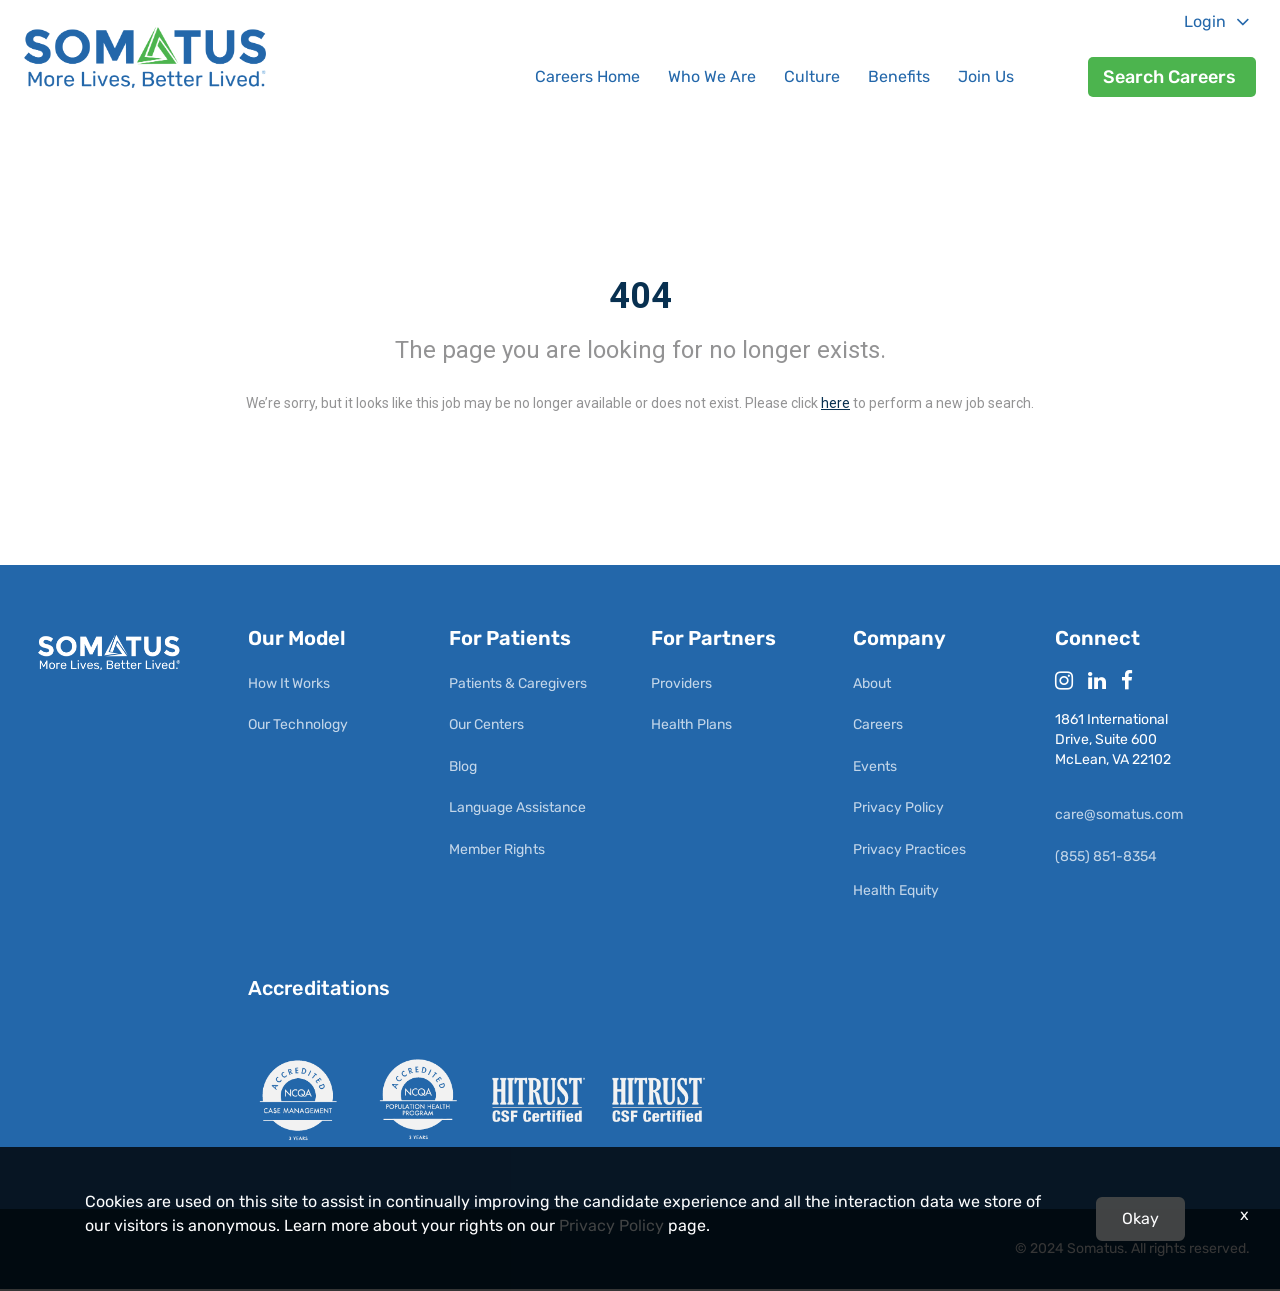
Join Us (986, 76)
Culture (812, 76)
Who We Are (712, 76)
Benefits (899, 76)
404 (640, 296)
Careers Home (587, 76)
